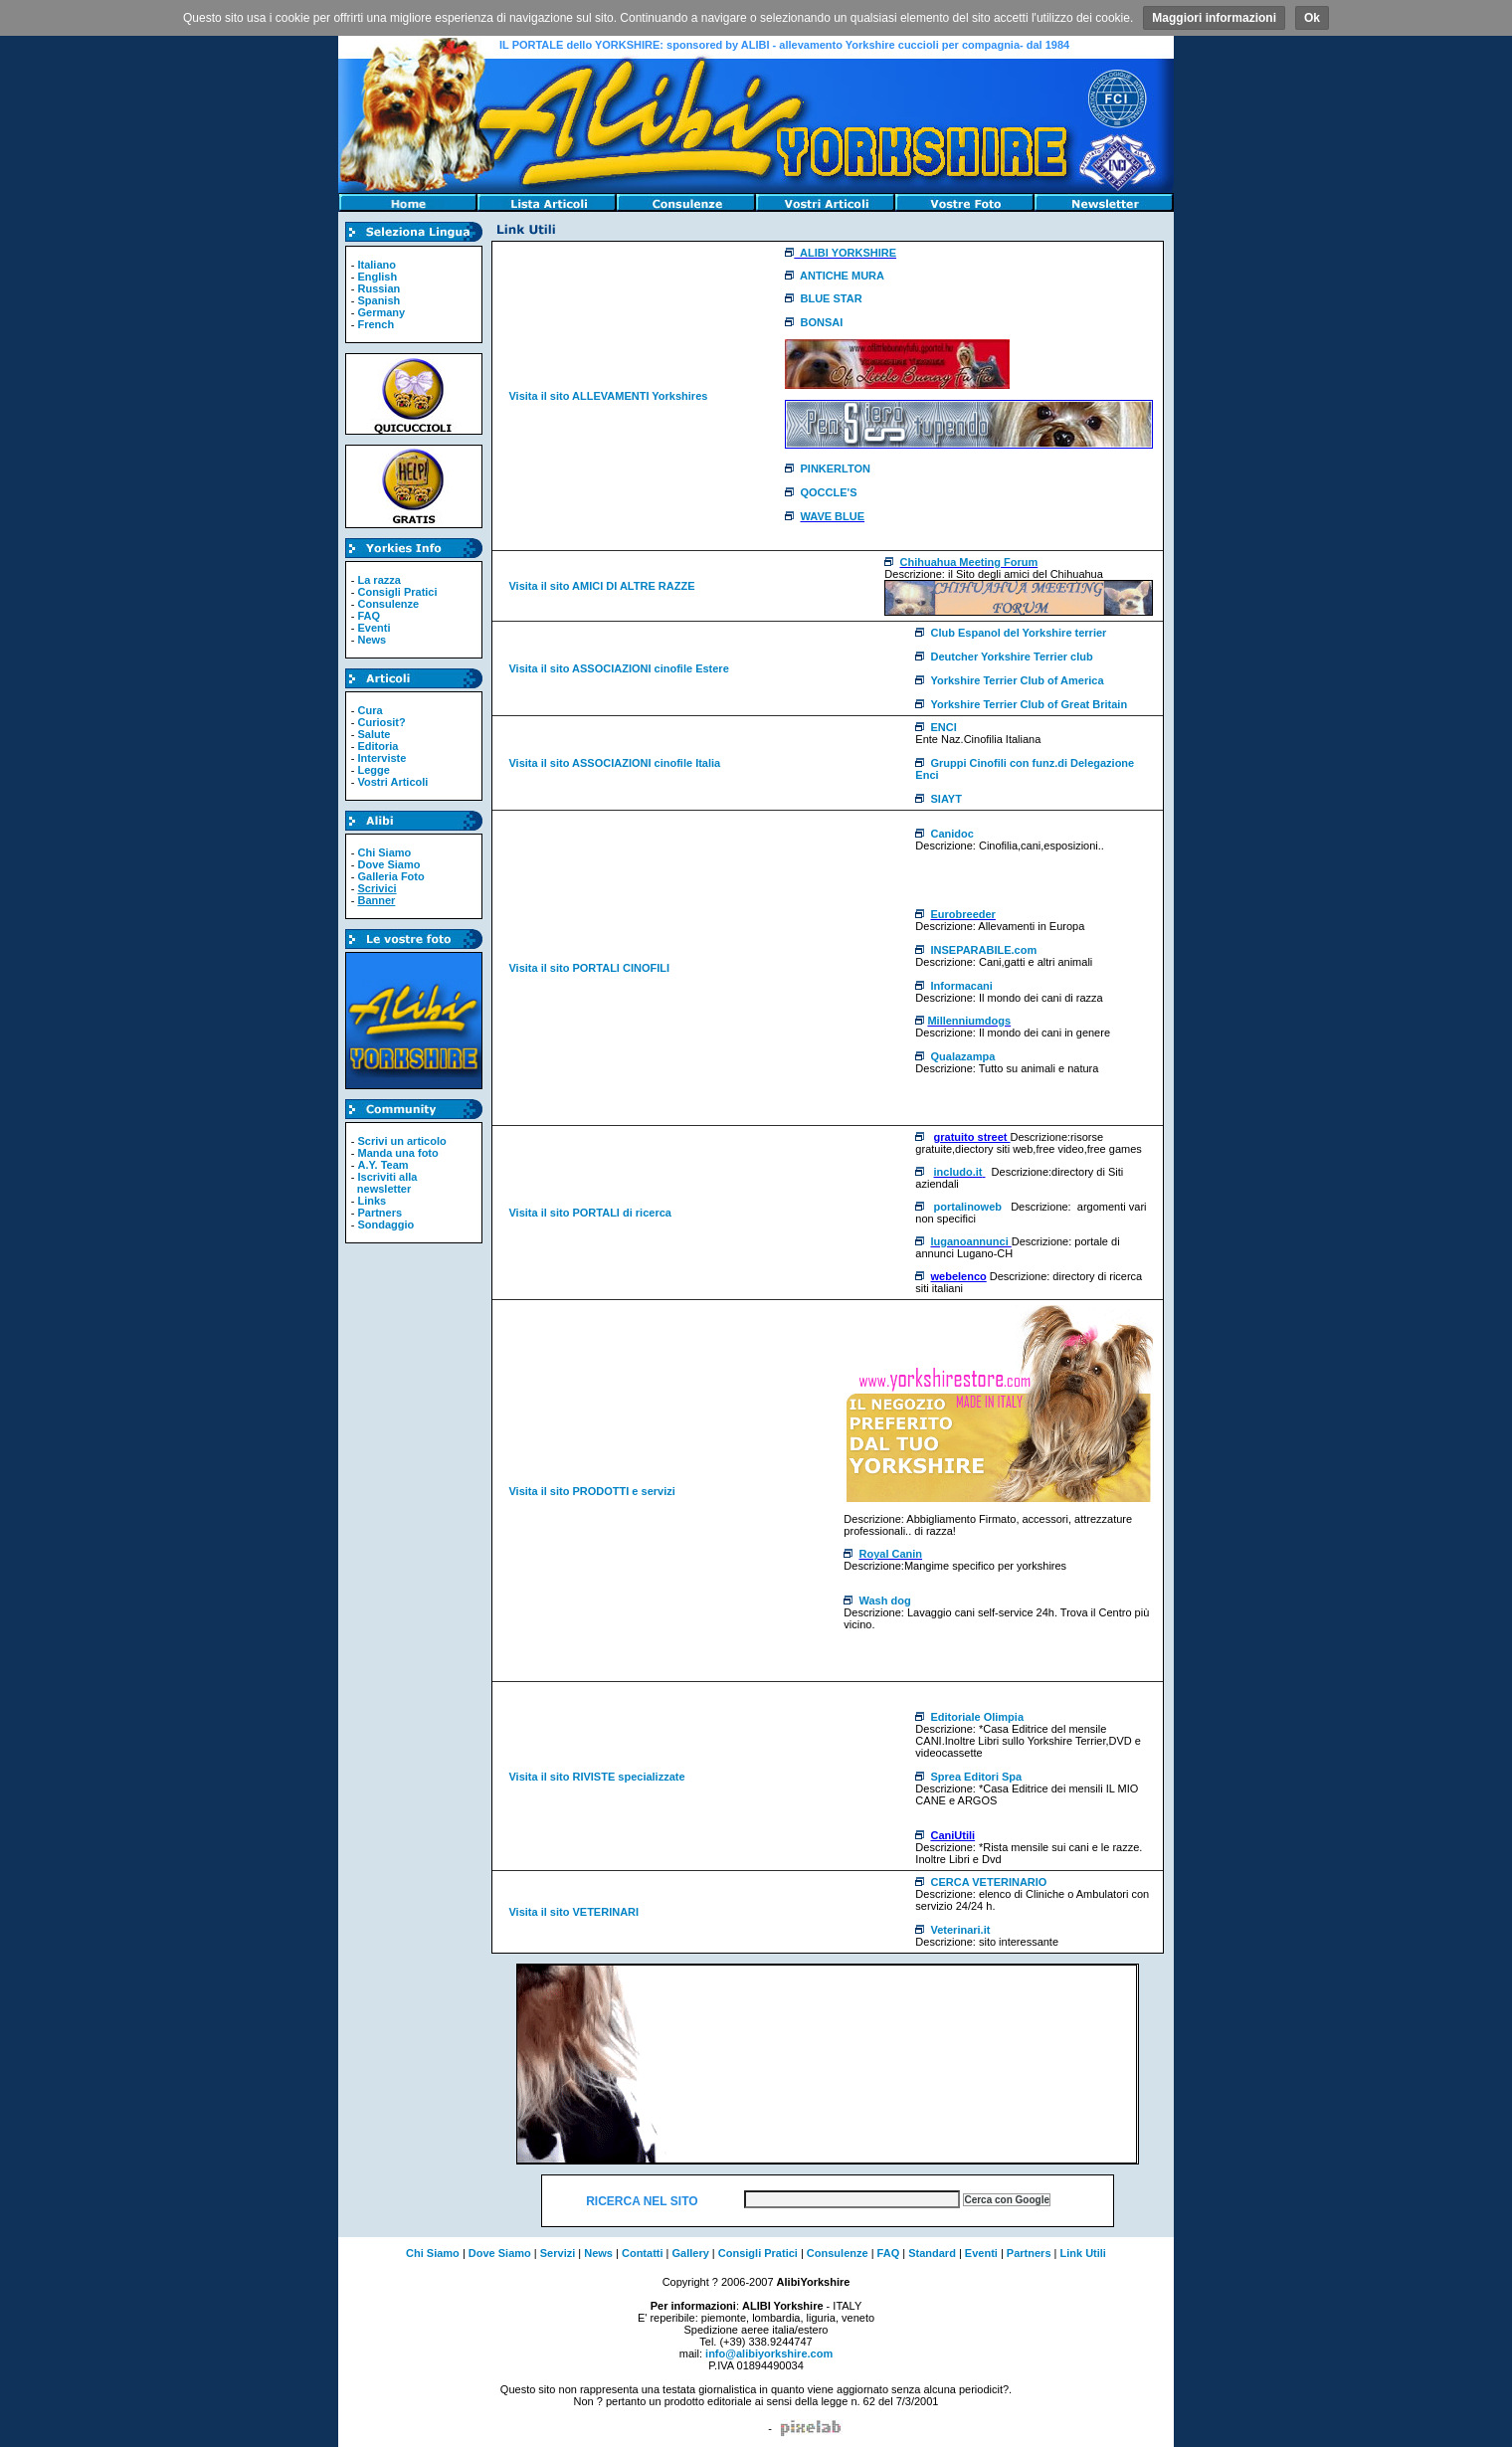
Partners (379, 1213)
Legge (373, 770)
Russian (378, 288)
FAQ (368, 616)
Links (371, 1201)
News (371, 640)
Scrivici (376, 888)
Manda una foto (397, 1153)
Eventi (373, 628)
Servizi (557, 2253)
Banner (376, 900)
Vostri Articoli (392, 782)
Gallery (690, 2253)
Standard (932, 2253)
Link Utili (1082, 2253)
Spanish (378, 300)
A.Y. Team (382, 1165)
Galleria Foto (390, 876)
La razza (378, 580)
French (375, 324)
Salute (373, 734)
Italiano (376, 265)
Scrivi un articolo (401, 1141)
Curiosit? (381, 722)
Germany (381, 312)
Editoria (377, 746)
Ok (1312, 18)
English (377, 276)
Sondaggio (385, 1224)
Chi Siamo (384, 852)
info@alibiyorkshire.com (769, 2353)
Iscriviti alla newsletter (384, 1183)
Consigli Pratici (397, 592)
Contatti (642, 2253)
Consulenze (388, 604)
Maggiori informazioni (1214, 18)
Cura (369, 710)
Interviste (381, 758)
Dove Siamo (388, 864)
